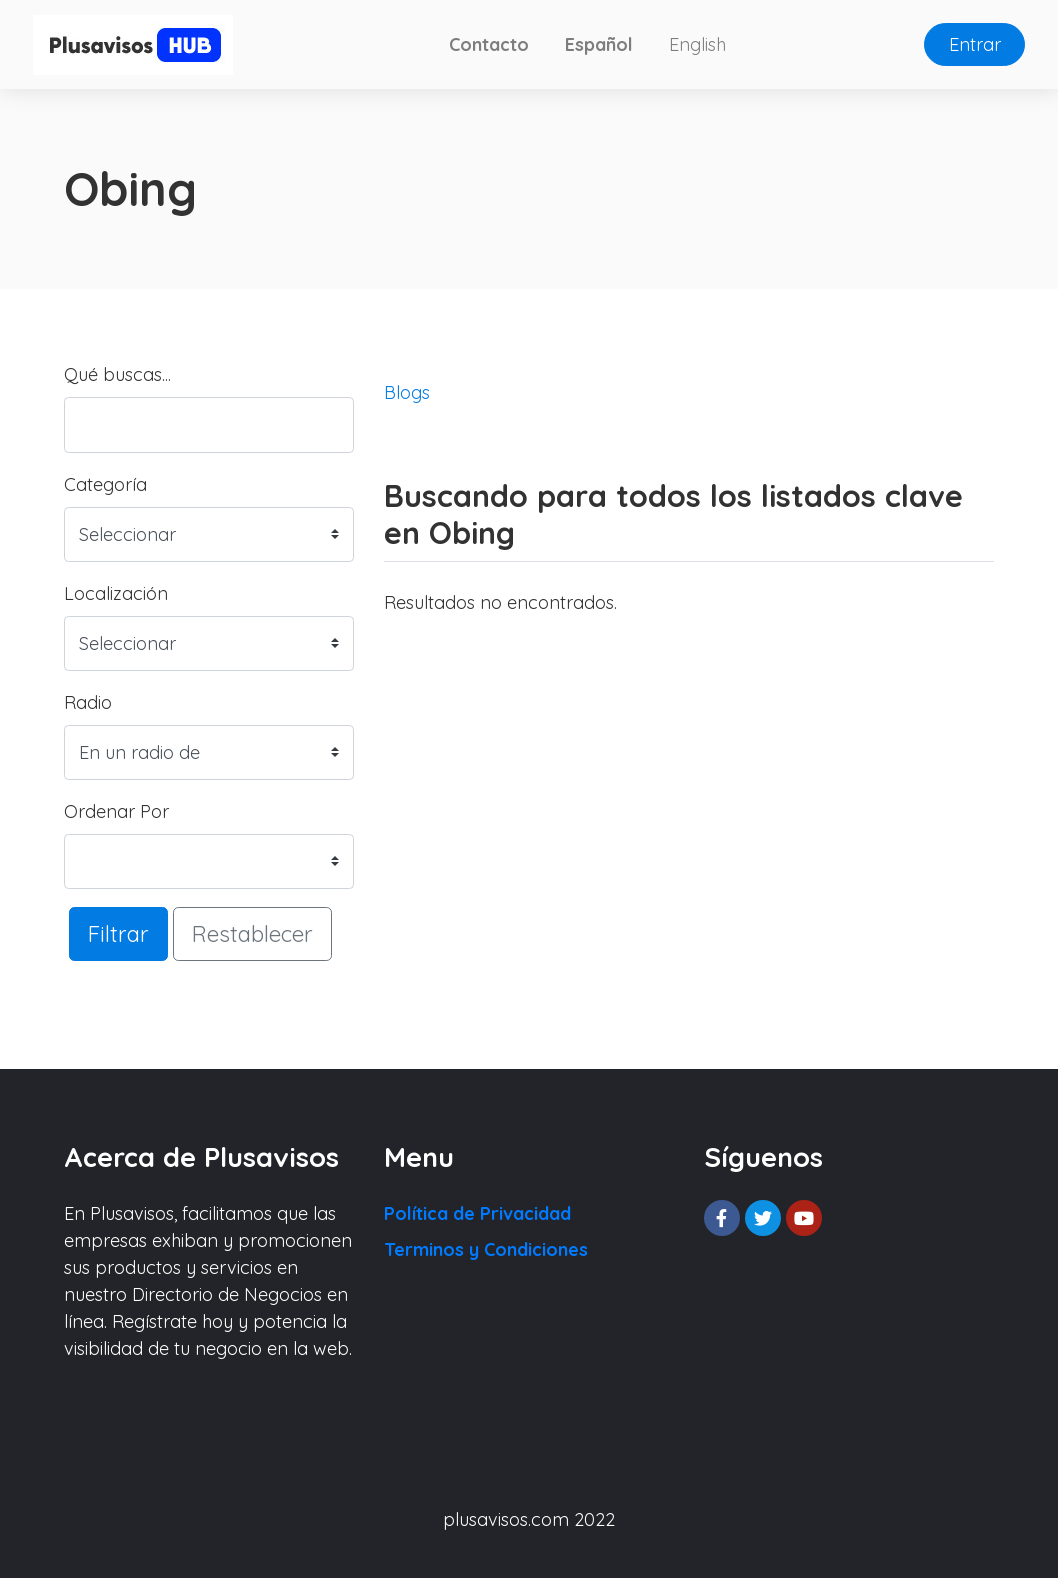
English (697, 44)
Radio (88, 702)
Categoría (105, 484)
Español (599, 44)
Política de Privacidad (477, 1213)
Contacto (489, 44)
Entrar (975, 44)
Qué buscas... (117, 374)
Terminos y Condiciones (486, 1249)
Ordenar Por (116, 811)
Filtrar (118, 933)
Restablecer (252, 933)
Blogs (407, 392)
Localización (116, 593)
